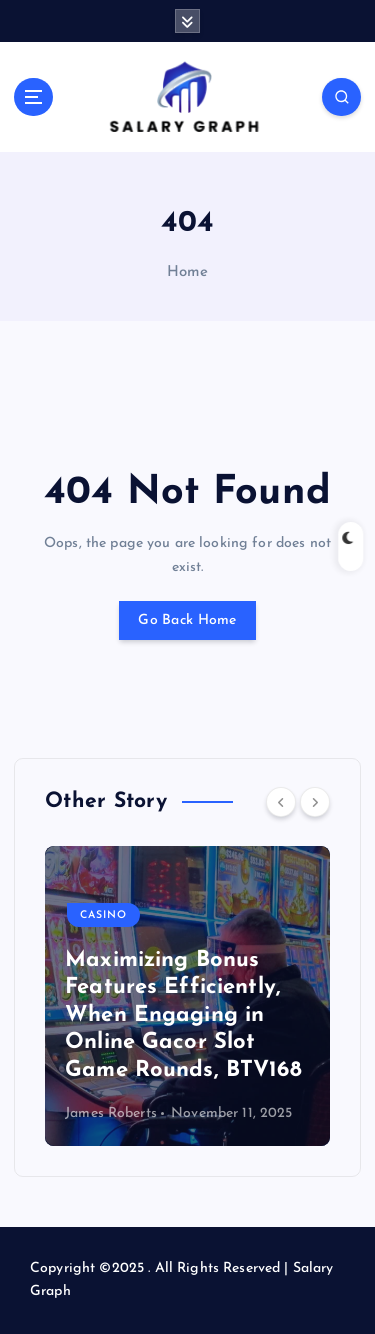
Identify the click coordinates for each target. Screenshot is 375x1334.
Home (188, 272)
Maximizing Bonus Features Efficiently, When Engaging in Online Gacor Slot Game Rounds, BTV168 (183, 1015)
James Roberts (111, 1113)
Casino (103, 915)
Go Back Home (187, 620)
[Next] (315, 802)
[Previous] (281, 802)
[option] (187, 996)
